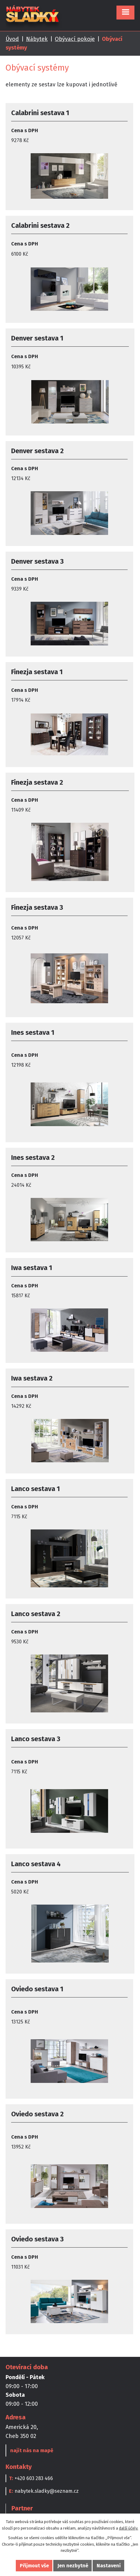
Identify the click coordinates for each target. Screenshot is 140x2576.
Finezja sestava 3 (37, 907)
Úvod (12, 39)
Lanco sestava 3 (35, 1739)
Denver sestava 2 (37, 451)
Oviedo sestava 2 (37, 2114)
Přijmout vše (34, 2566)
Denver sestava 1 (37, 338)
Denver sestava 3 (37, 561)
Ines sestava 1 (32, 1032)
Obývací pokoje (75, 39)
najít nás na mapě (31, 2450)
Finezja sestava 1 (37, 672)
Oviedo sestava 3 (37, 2239)
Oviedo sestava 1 (37, 1989)
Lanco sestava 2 (35, 1614)
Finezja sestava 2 (37, 782)
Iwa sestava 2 (32, 1378)
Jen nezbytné (73, 2566)
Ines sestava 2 (33, 1157)
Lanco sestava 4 (36, 1864)
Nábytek (37, 39)
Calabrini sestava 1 (40, 113)
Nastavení (109, 2566)
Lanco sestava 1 (35, 1489)
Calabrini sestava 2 (40, 225)
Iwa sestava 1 (31, 1268)
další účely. (128, 2528)
